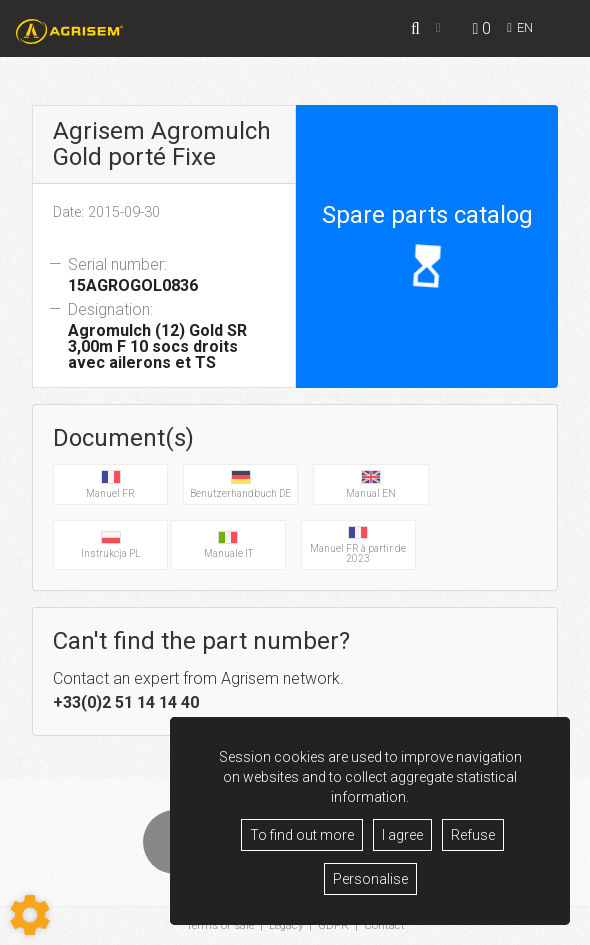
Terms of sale (218, 926)
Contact (386, 926)
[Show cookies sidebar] (30, 915)
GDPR (335, 926)
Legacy (286, 926)
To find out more (302, 835)
